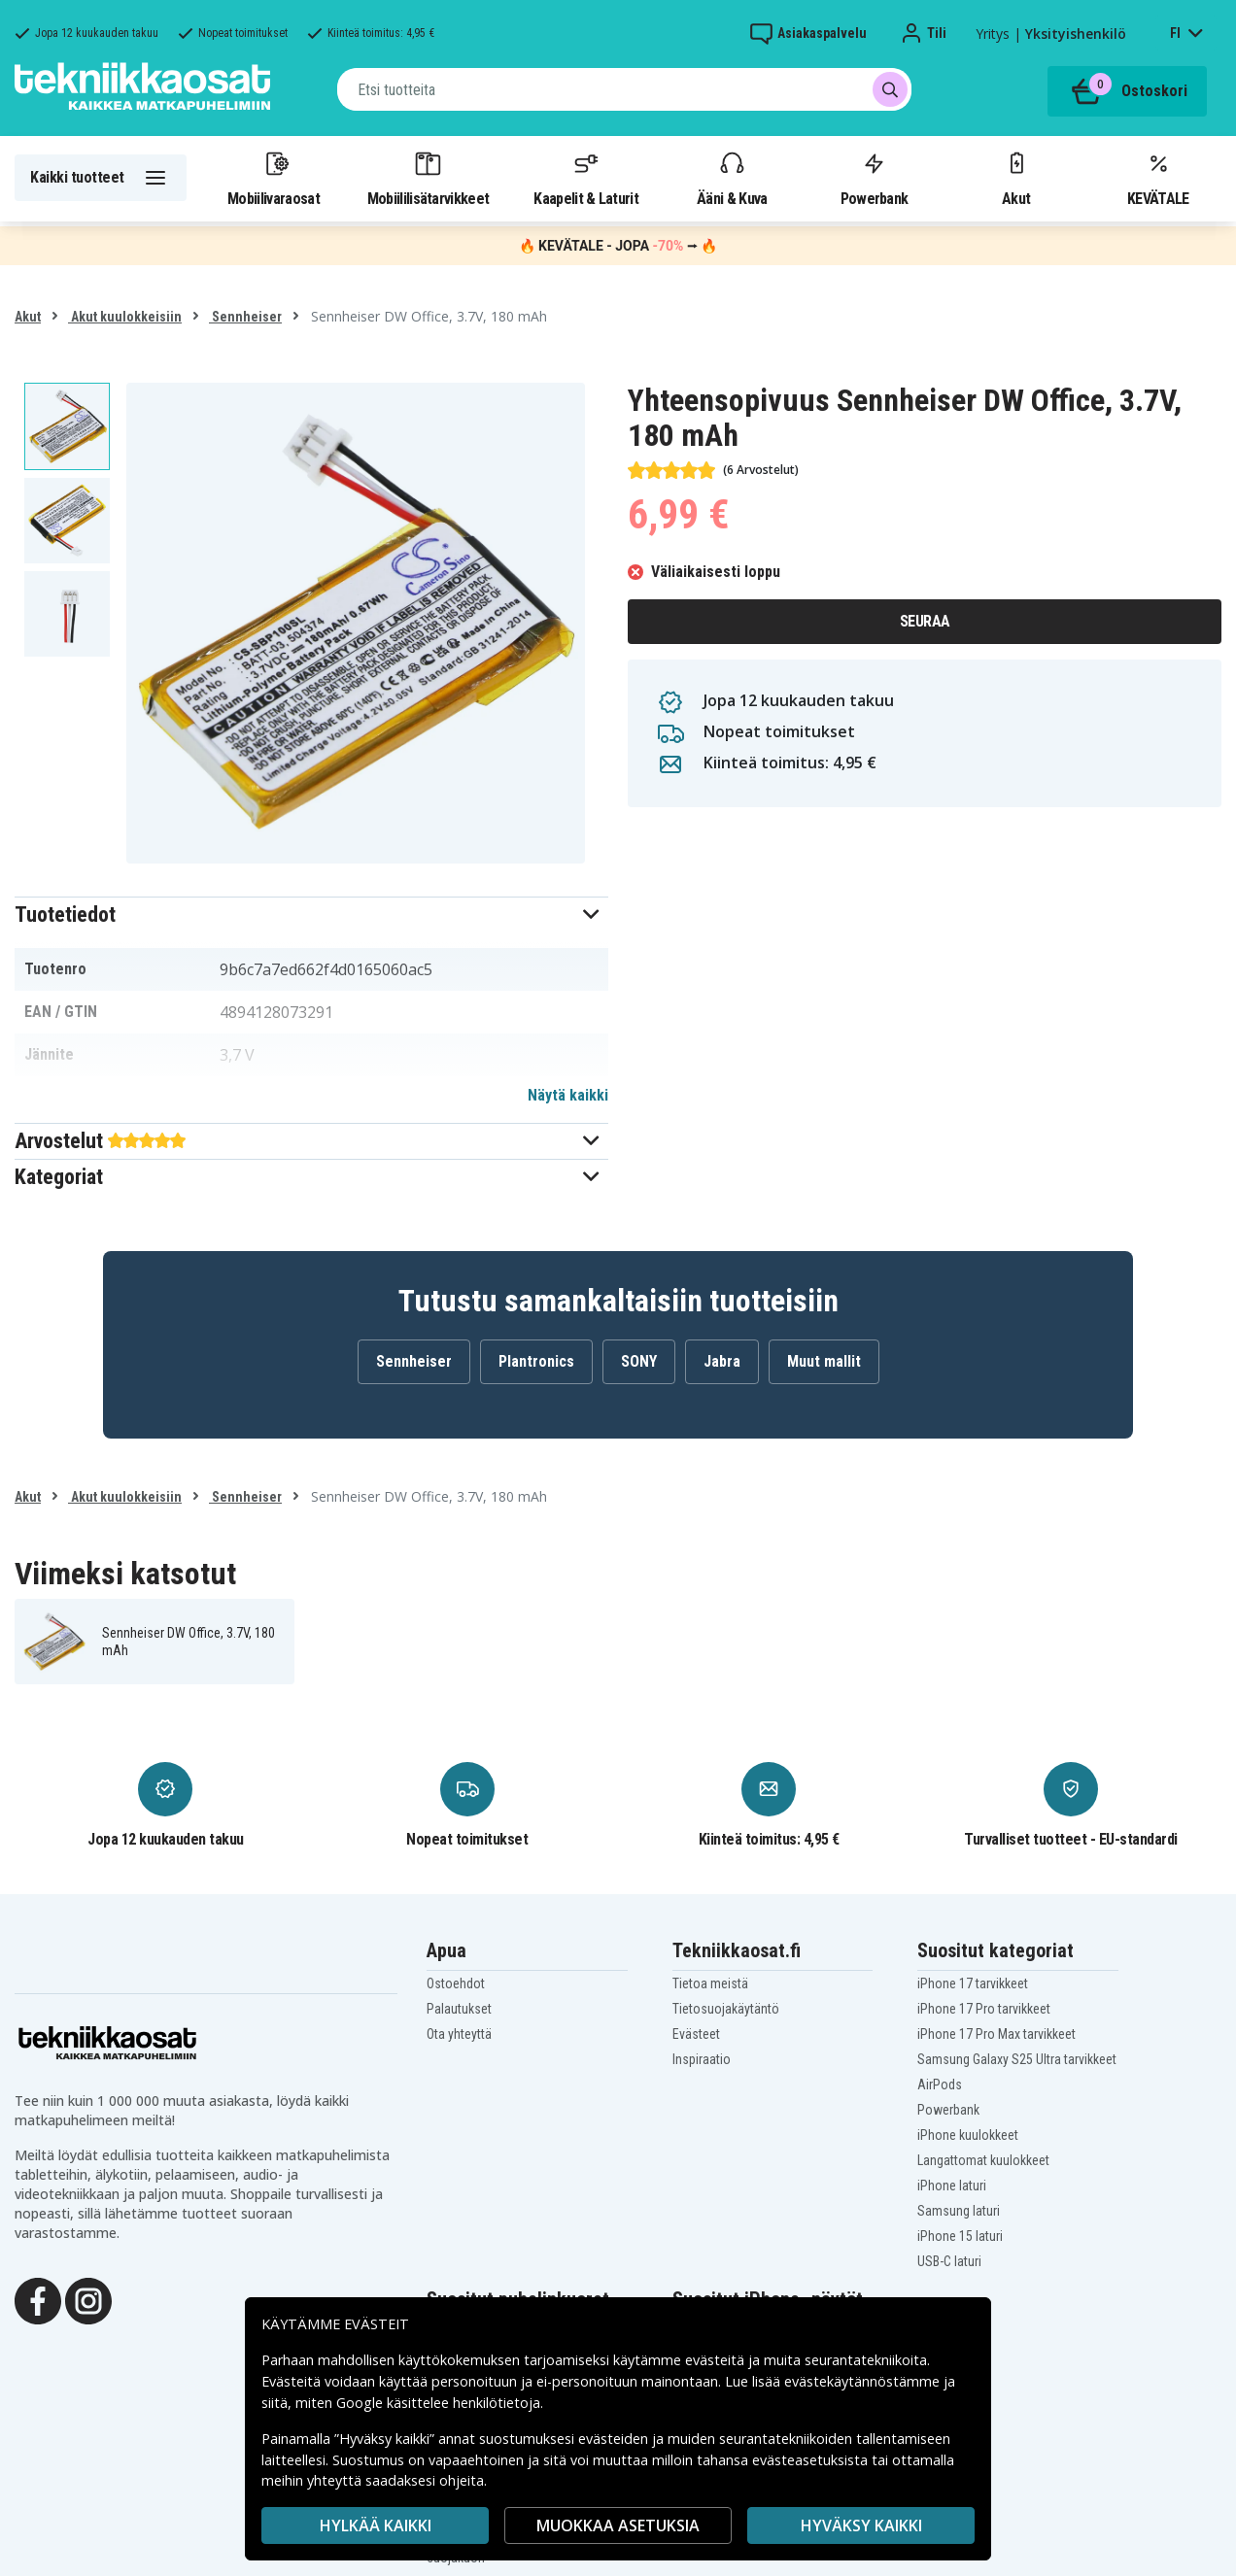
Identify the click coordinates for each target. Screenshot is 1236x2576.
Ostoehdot (456, 1983)
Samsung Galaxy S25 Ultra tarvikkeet (1016, 2059)
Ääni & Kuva (732, 178)
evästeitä (716, 2360)
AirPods (939, 2084)
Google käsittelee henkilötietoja (438, 2402)
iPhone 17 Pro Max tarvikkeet (996, 2034)
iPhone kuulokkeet (967, 2135)
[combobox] (624, 89)
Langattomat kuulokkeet (983, 2160)
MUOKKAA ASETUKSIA (618, 2525)
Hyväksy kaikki (861, 2525)
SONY (639, 1361)
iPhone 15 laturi (960, 2236)
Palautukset (459, 2009)
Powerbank (875, 178)
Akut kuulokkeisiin (125, 316)
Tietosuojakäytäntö (725, 2009)
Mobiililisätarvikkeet (428, 178)
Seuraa (925, 621)
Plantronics (536, 1361)
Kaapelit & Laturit (585, 178)
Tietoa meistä (710, 1983)
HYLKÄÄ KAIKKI (375, 2525)
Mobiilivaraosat (273, 178)
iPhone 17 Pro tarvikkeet (983, 2009)
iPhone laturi (951, 2185)
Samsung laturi (958, 2211)
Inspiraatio (701, 2059)
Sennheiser (245, 316)
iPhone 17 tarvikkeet (972, 1983)
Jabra (722, 1361)
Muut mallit (824, 1361)
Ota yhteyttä (459, 2034)
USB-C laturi (949, 2261)
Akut (1016, 178)
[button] (311, 914)
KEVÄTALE (1157, 178)
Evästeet (696, 2034)
